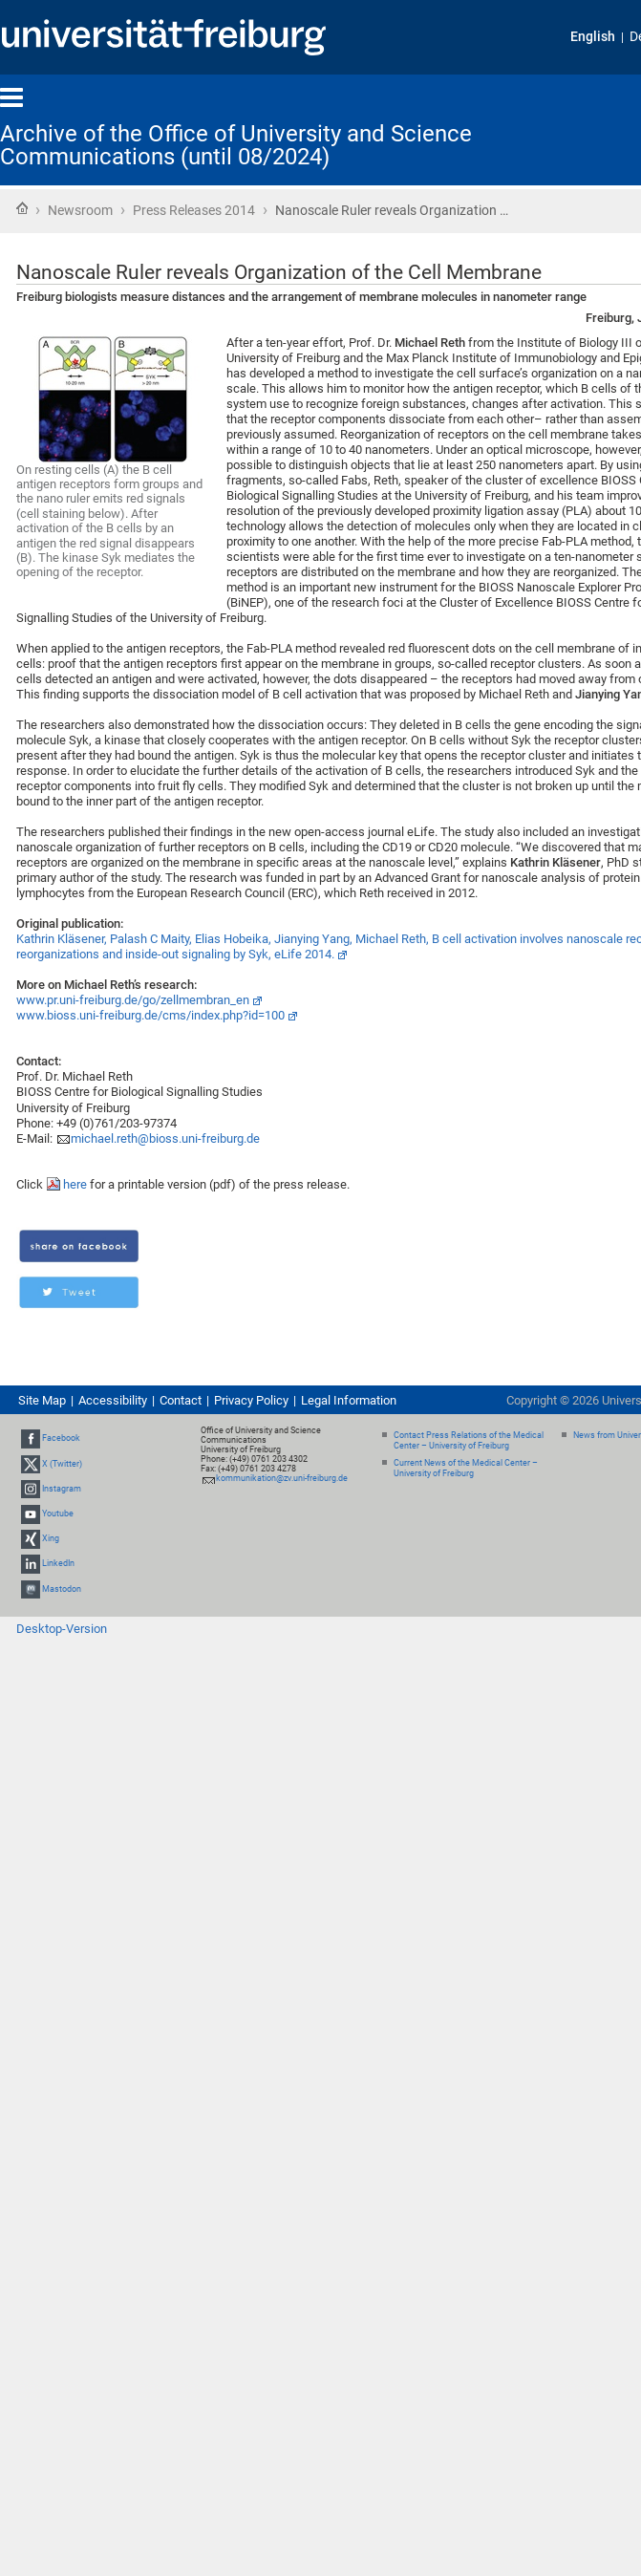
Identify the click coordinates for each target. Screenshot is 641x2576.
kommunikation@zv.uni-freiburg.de (282, 1478)
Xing (50, 1538)
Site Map (42, 1400)
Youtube (58, 1513)
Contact (181, 1400)
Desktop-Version (61, 1628)
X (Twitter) (62, 1464)
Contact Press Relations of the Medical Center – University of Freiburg (469, 1440)
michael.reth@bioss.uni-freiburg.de (165, 1138)
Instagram (61, 1488)
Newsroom (80, 210)
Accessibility (112, 1400)
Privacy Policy (251, 1400)
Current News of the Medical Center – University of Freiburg (466, 1468)
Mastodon (61, 1589)
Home (22, 208)
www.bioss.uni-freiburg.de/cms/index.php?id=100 (150, 1015)
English (592, 37)
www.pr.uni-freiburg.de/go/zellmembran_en (132, 1000)
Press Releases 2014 (194, 210)
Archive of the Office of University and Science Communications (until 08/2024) (236, 145)
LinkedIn (58, 1564)
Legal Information (348, 1400)
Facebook (61, 1438)
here (75, 1184)
